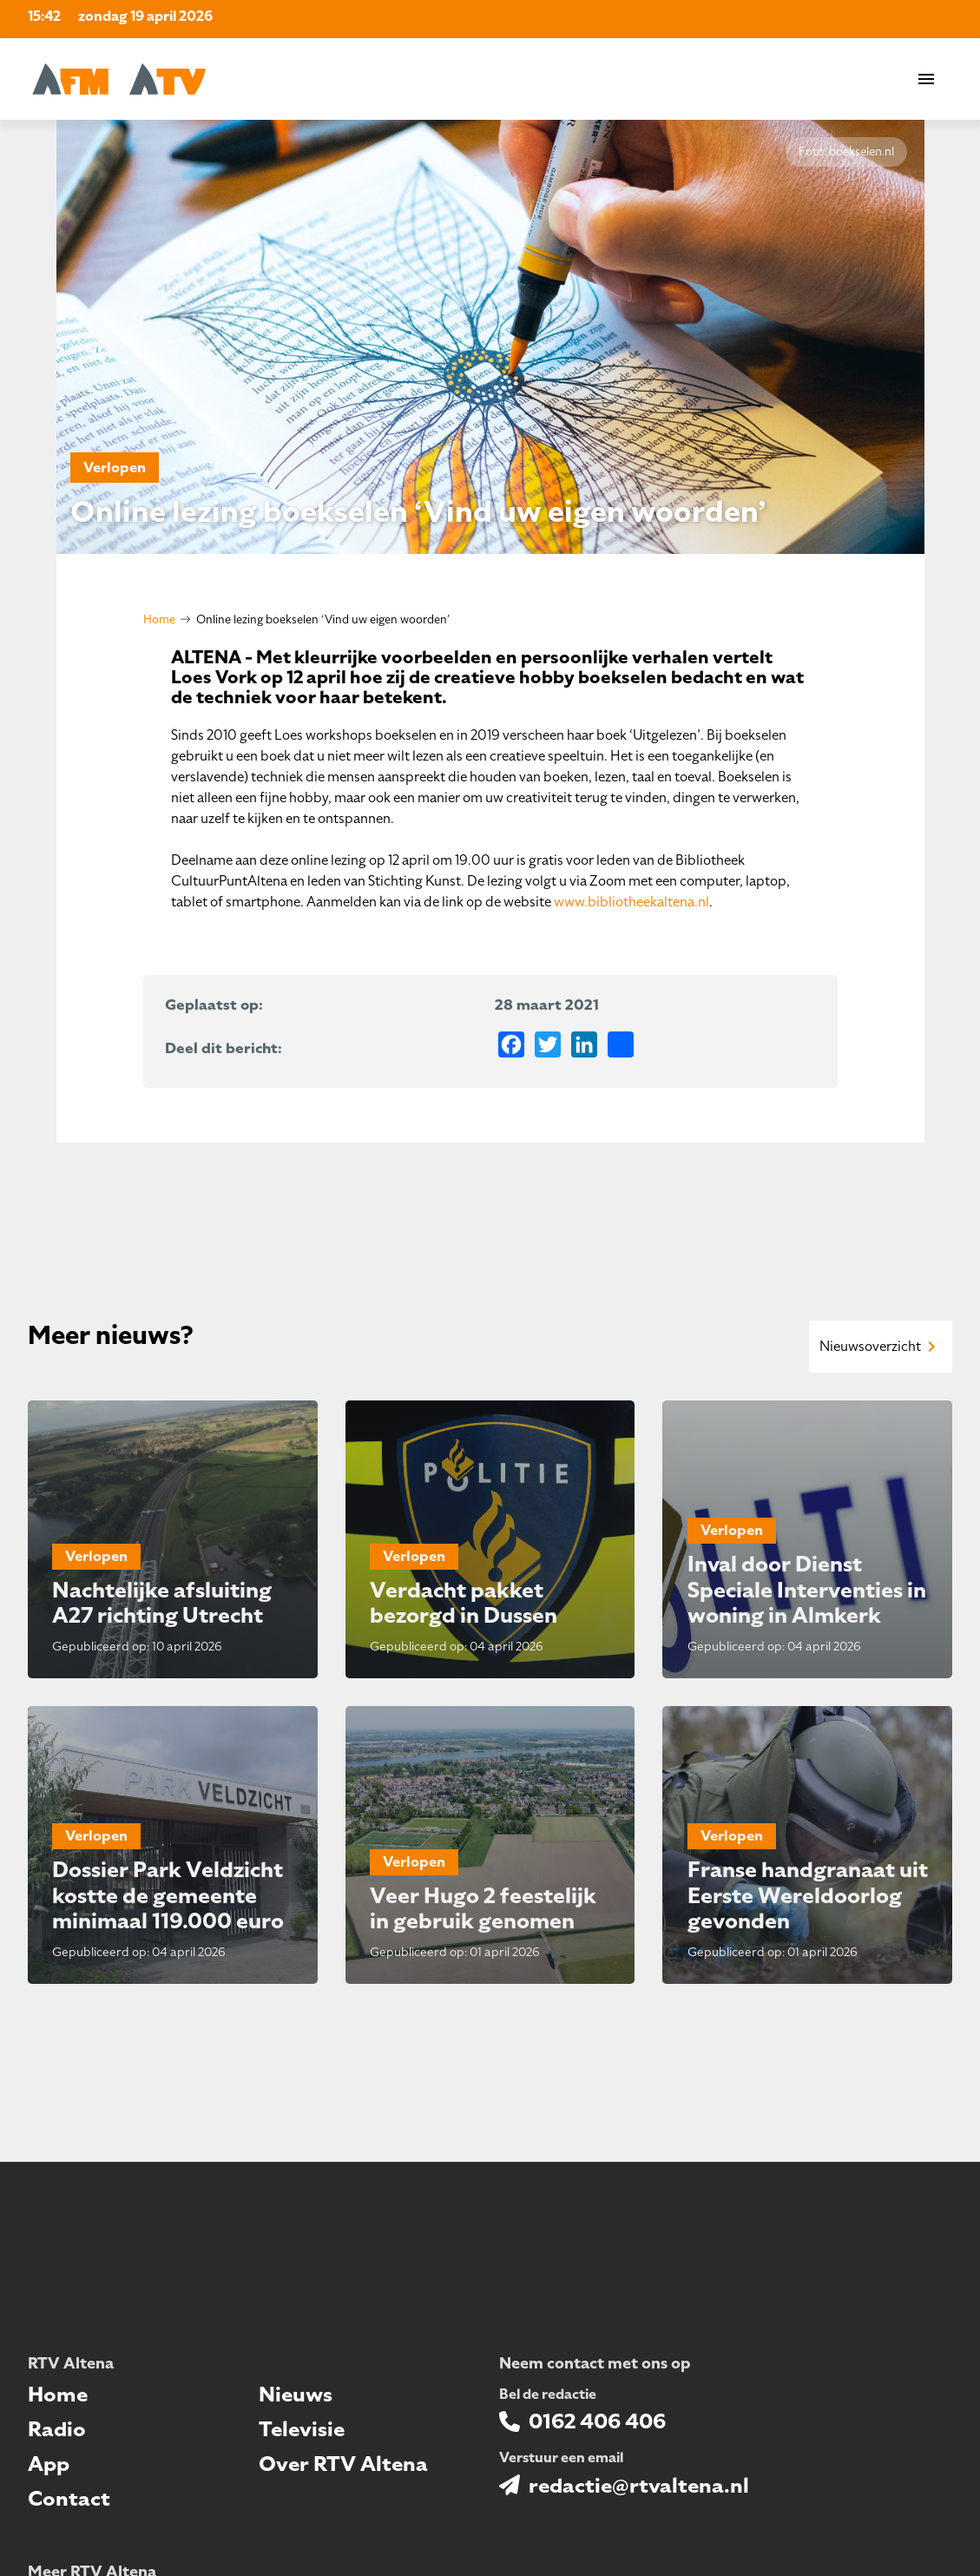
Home (159, 619)
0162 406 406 (597, 2421)
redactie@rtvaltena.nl (639, 2486)
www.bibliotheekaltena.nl (631, 902)
